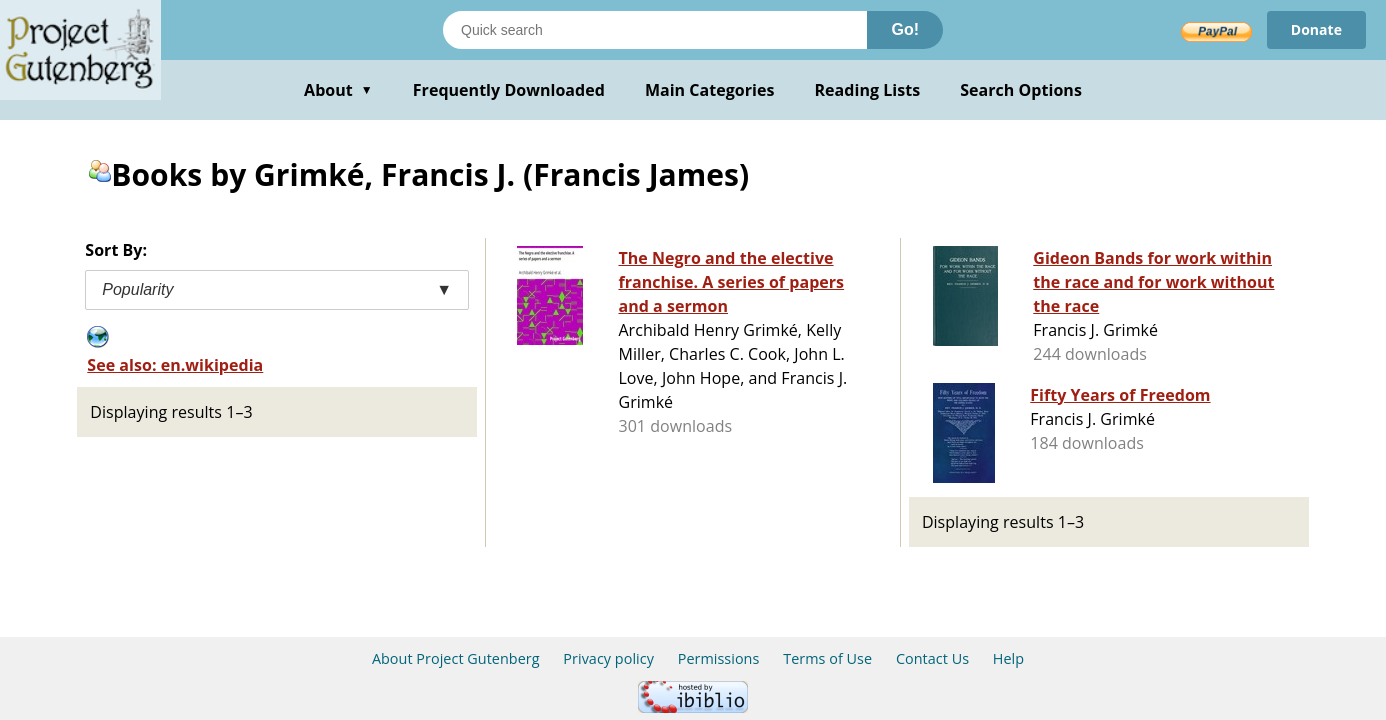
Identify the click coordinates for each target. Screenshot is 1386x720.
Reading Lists (868, 90)
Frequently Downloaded (509, 90)
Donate (1316, 29)
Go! (905, 29)
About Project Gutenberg (456, 658)
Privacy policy (608, 658)
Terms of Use (827, 658)
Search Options (1021, 90)
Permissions (719, 658)
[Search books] (655, 30)
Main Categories (710, 90)
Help (1008, 658)
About (338, 90)
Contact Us (932, 658)
